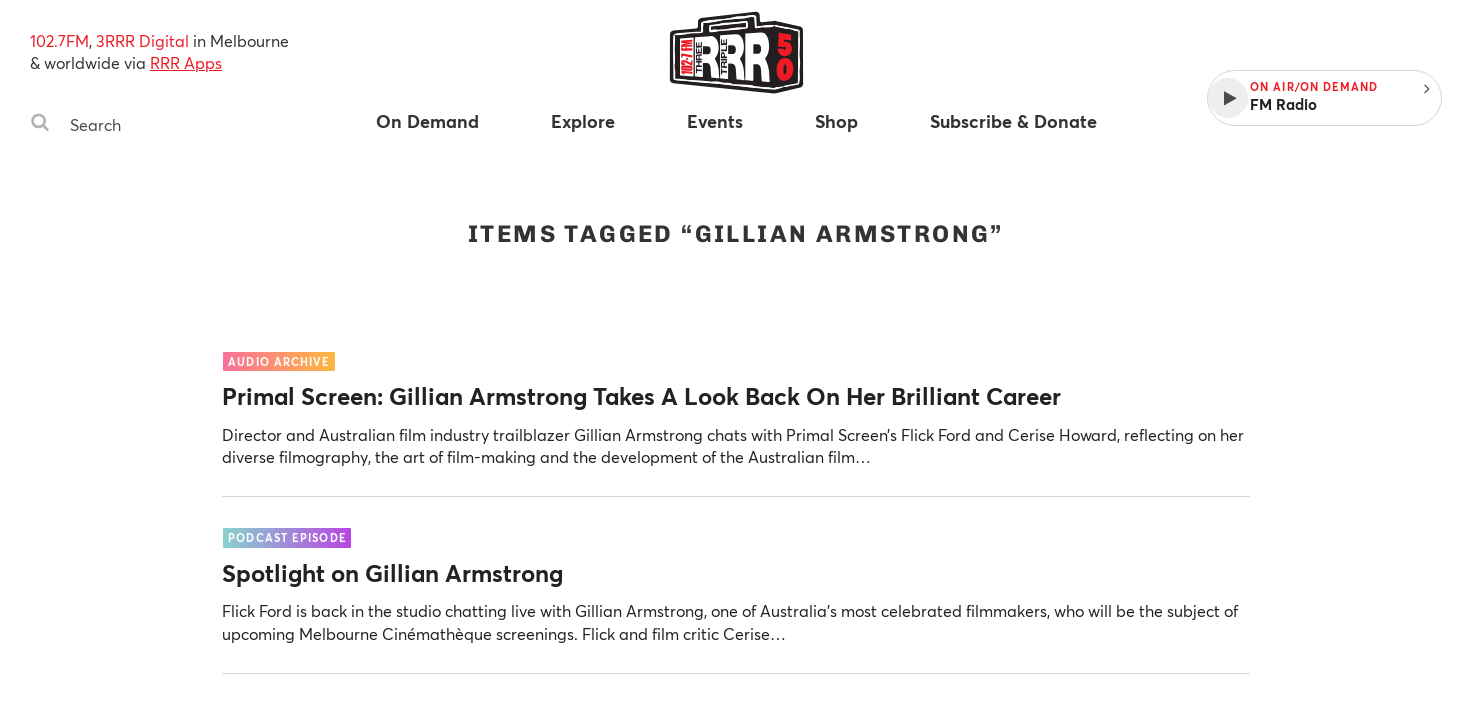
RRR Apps (186, 62)
